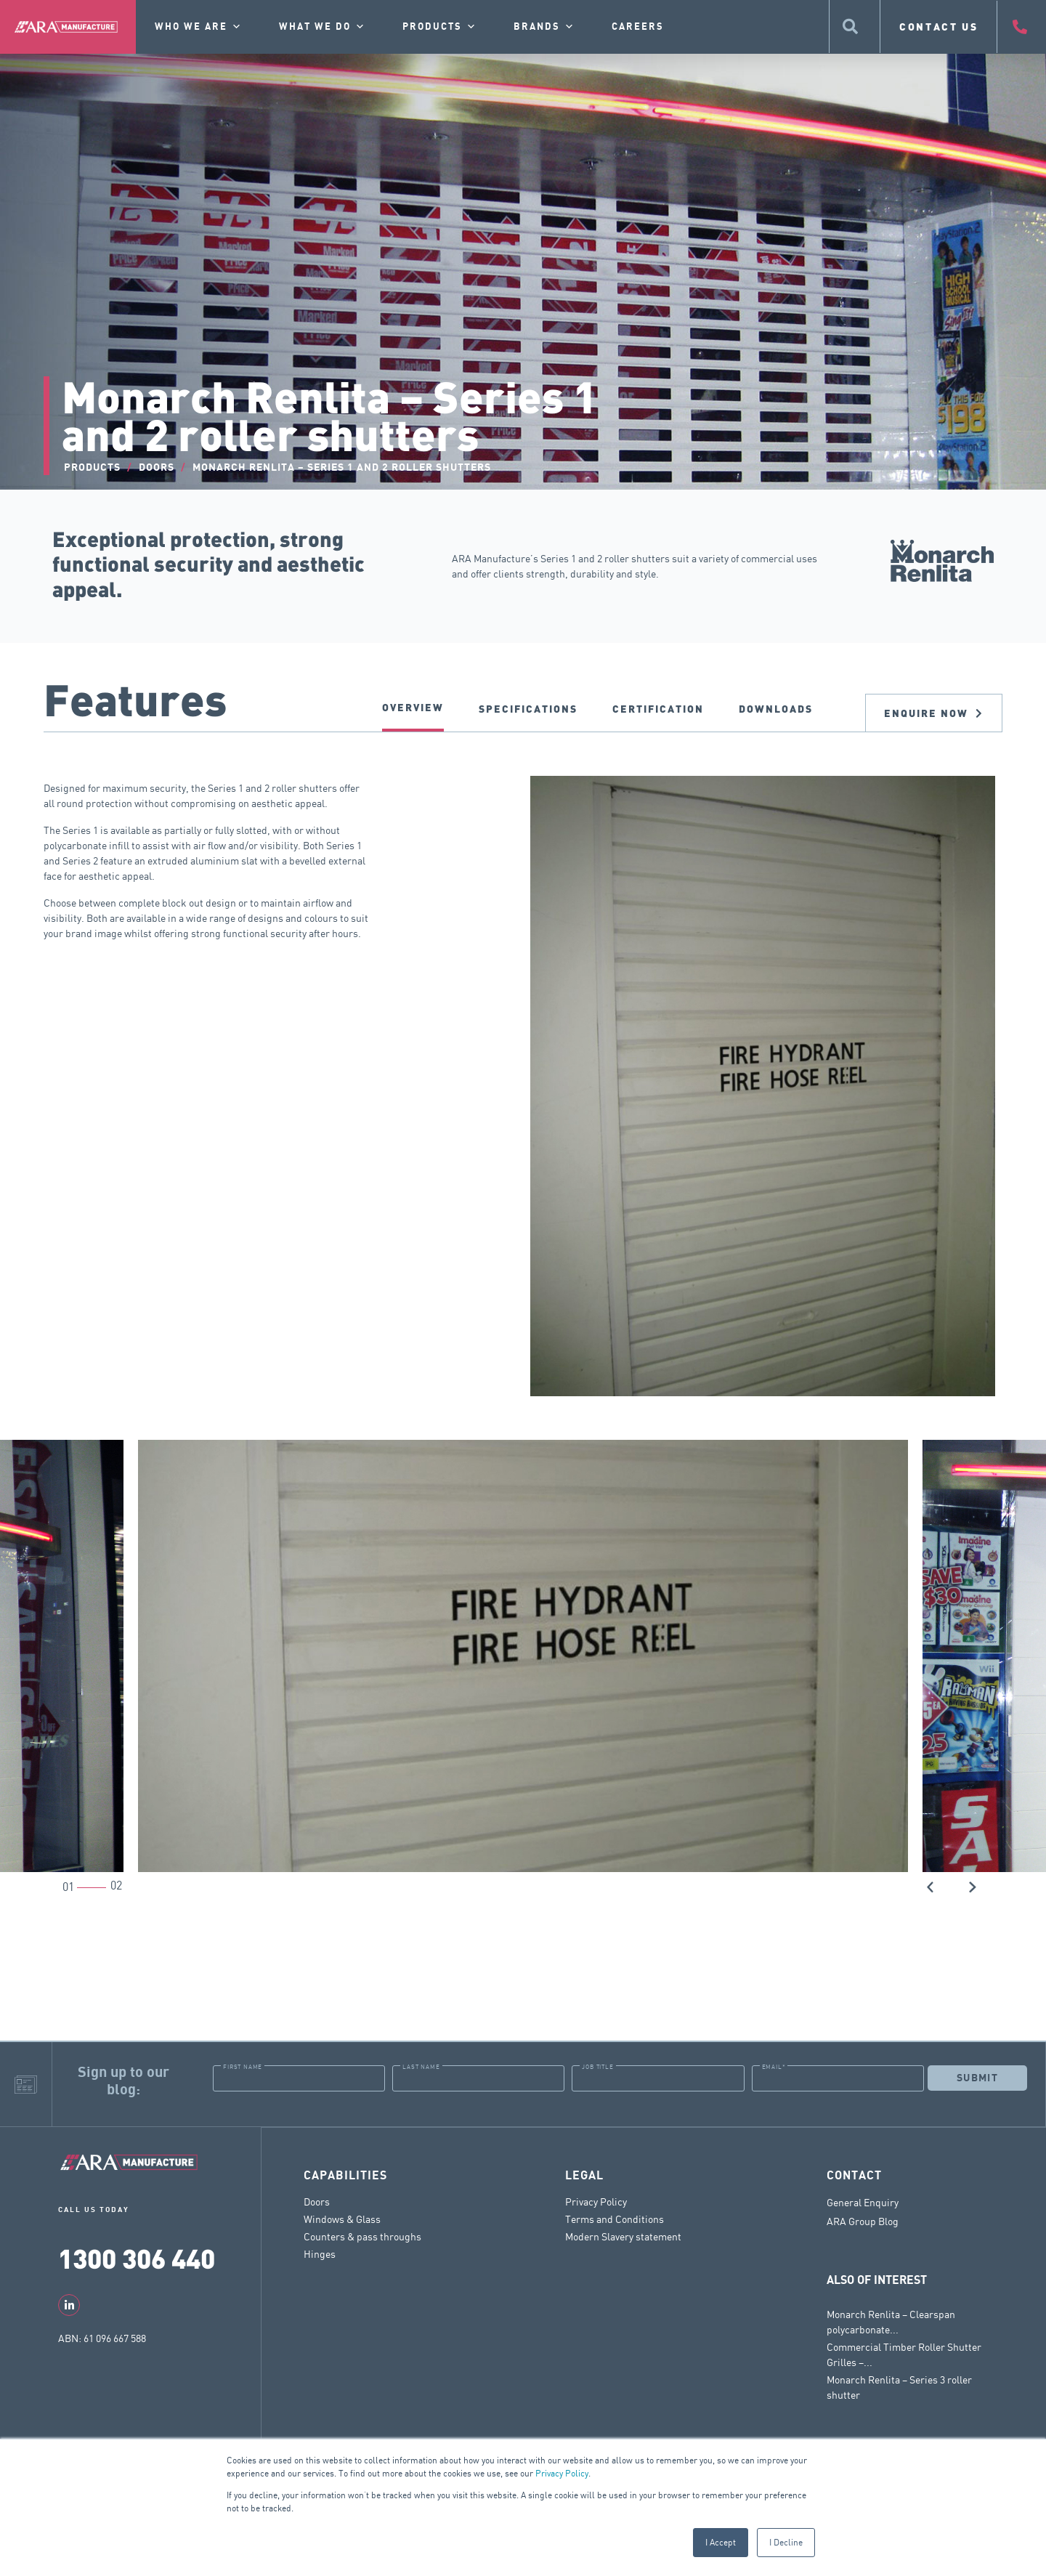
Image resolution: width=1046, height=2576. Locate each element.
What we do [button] (322, 26)
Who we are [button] (199, 26)
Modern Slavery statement (623, 2235)
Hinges (320, 2253)
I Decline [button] (786, 2542)
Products (439, 26)
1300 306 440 (136, 2257)
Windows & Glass (342, 2218)
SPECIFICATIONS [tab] (528, 708)
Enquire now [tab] (934, 713)
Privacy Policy (561, 2473)
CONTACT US (938, 26)
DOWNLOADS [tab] (776, 708)
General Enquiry (863, 2202)
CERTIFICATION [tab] (658, 708)
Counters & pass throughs (362, 2235)
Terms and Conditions (614, 2218)
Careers (638, 27)
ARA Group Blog (863, 2220)
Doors (317, 2201)
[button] (930, 1886)
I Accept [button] (720, 2542)
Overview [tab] (413, 707)
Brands (544, 26)
